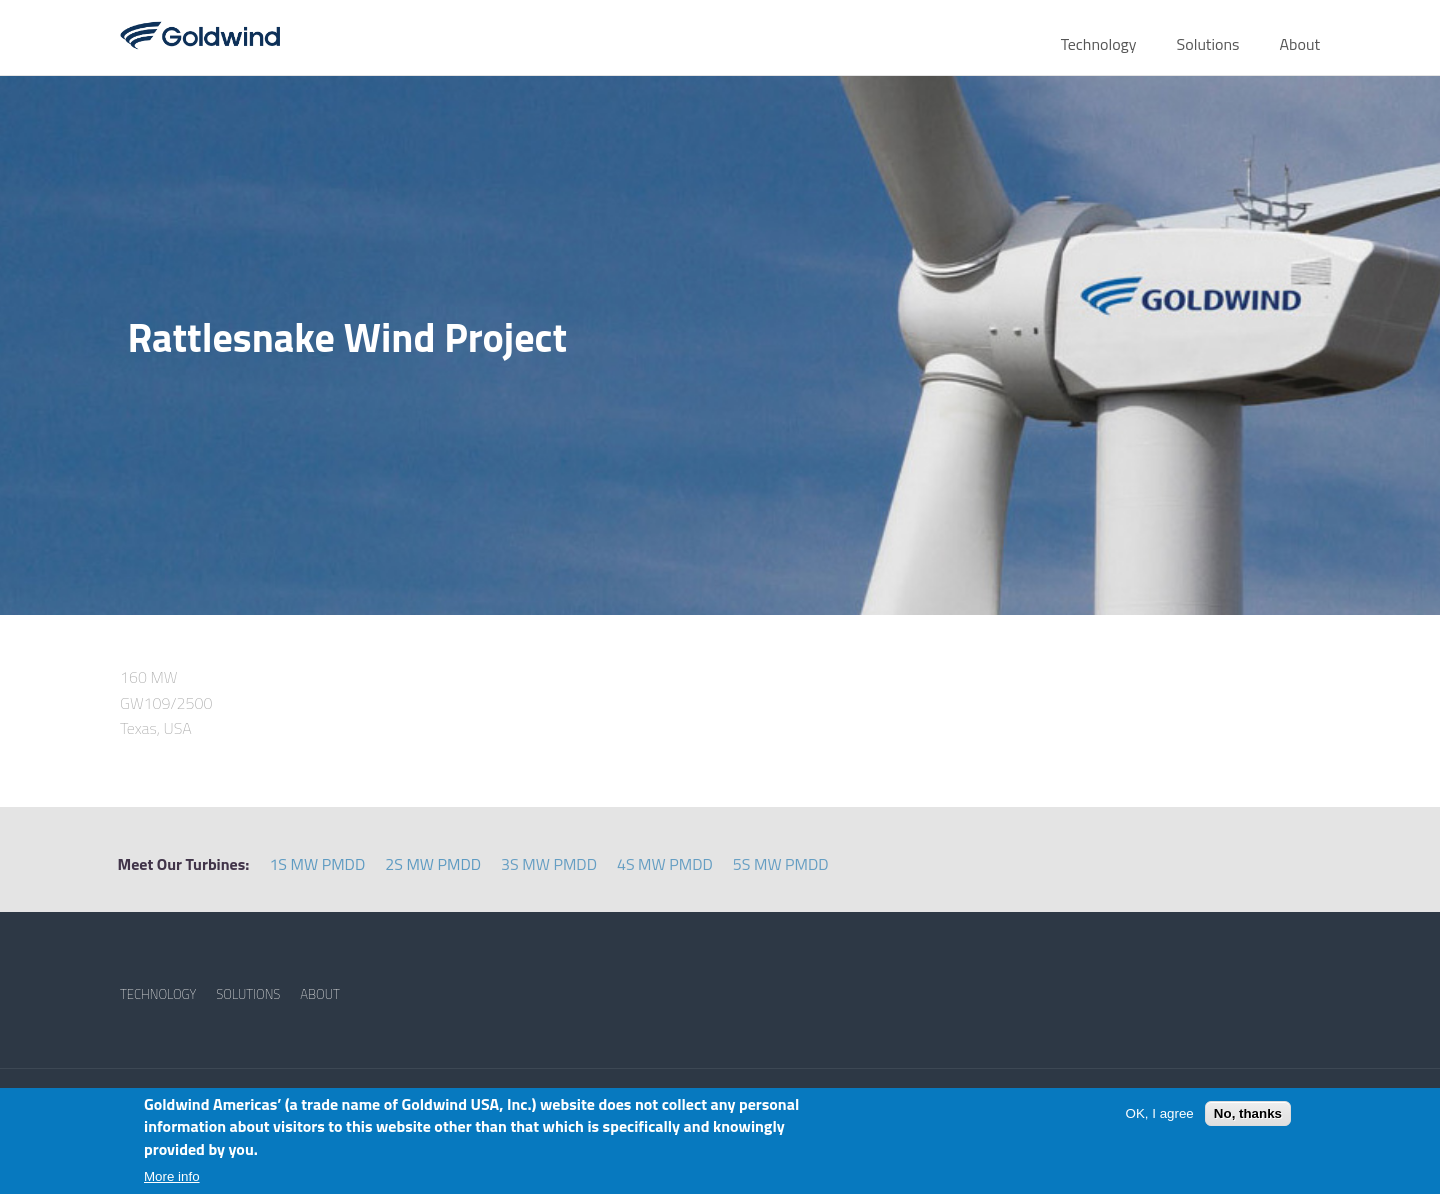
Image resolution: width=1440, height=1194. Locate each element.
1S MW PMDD (317, 864)
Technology (1099, 44)
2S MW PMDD (433, 864)
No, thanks (1248, 1113)
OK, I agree (1160, 1113)
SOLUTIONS (248, 994)
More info (172, 1176)
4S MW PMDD (665, 864)
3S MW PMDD (549, 864)
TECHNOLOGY (158, 994)
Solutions (1208, 44)
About (1299, 44)
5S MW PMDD (781, 864)
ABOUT (320, 994)
